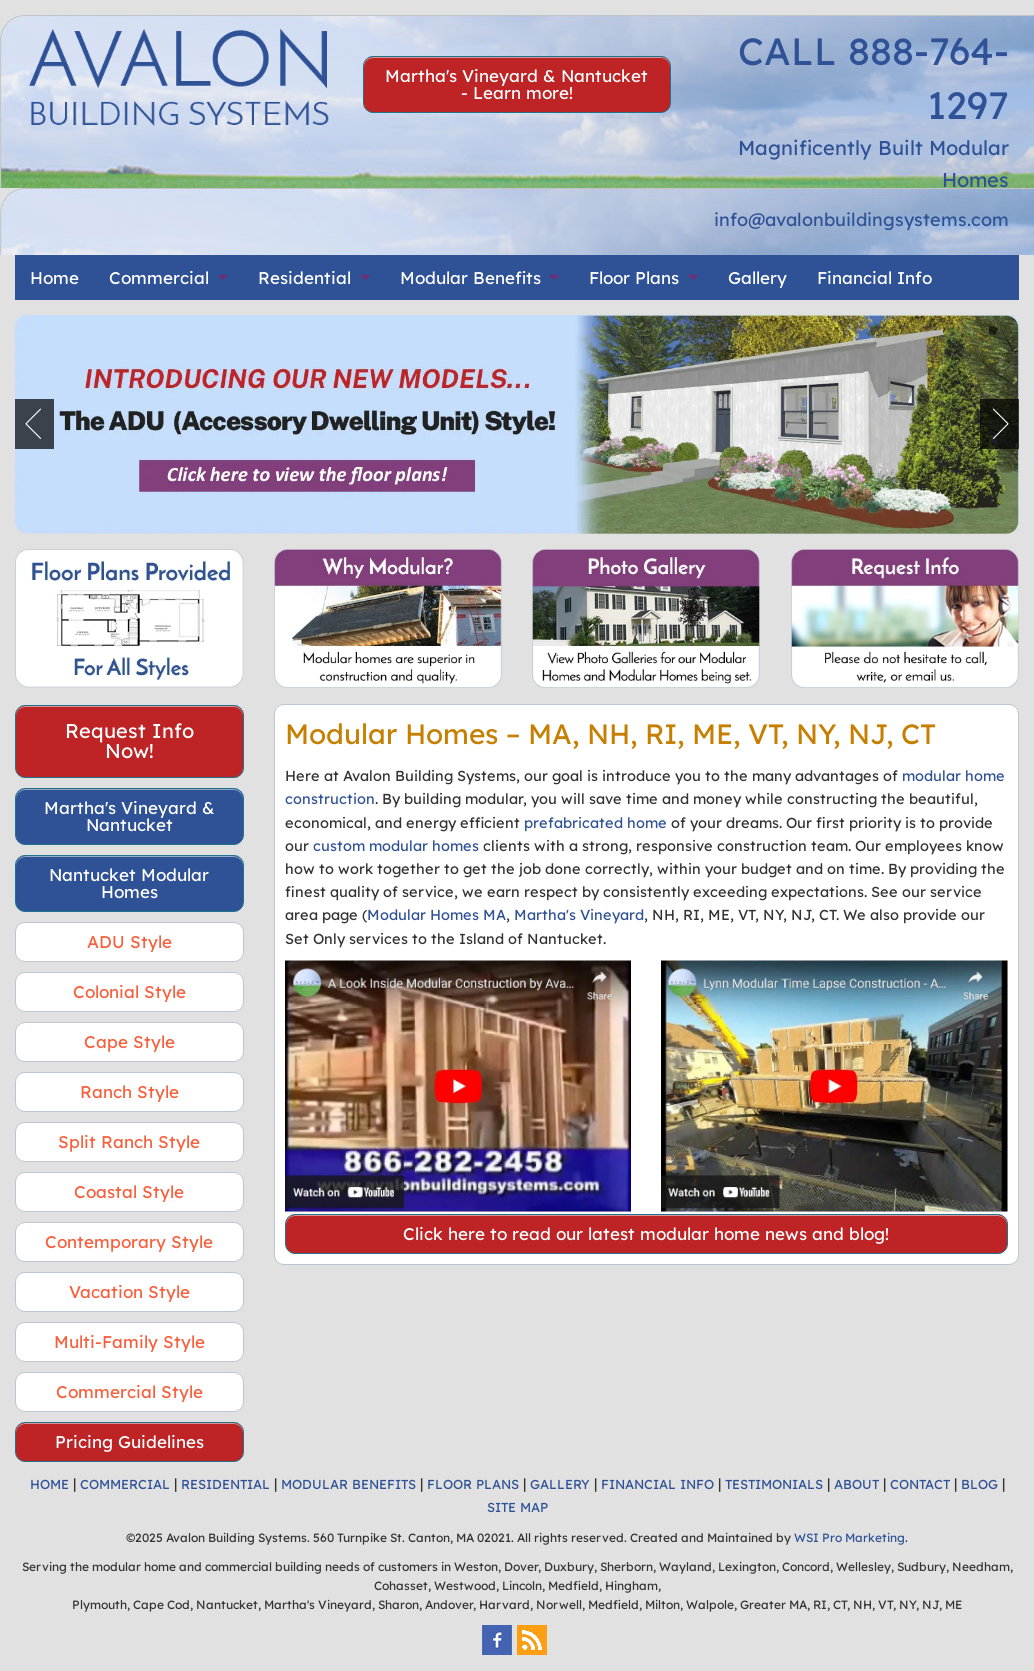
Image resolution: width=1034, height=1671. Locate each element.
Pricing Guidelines (129, 1441)
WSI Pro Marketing (849, 1537)
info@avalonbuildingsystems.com (861, 219)
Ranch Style (129, 1091)
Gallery (757, 277)
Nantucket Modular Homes (129, 883)
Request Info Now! (129, 740)
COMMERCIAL (125, 1484)
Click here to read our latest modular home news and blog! (646, 1233)
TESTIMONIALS (774, 1484)
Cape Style (129, 1041)
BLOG (979, 1484)
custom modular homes (396, 845)
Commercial (159, 277)
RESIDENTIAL (225, 1484)
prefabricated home (595, 822)
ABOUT (856, 1484)
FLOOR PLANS (473, 1484)
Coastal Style (129, 1191)
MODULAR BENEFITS (348, 1484)
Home (54, 277)
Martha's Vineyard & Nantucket (129, 816)
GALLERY (560, 1484)
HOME (49, 1484)
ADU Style (129, 941)
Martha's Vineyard (579, 914)
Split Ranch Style (129, 1141)
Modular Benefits (470, 277)
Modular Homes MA (436, 914)
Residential (304, 277)
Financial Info (874, 277)
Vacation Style (129, 1291)
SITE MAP (517, 1507)
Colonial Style (129, 991)
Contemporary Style (129, 1241)
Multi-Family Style (129, 1341)
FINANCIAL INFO (657, 1484)
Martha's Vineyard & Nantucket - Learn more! (516, 84)
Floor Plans (634, 277)
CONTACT (920, 1484)
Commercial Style (129, 1391)
